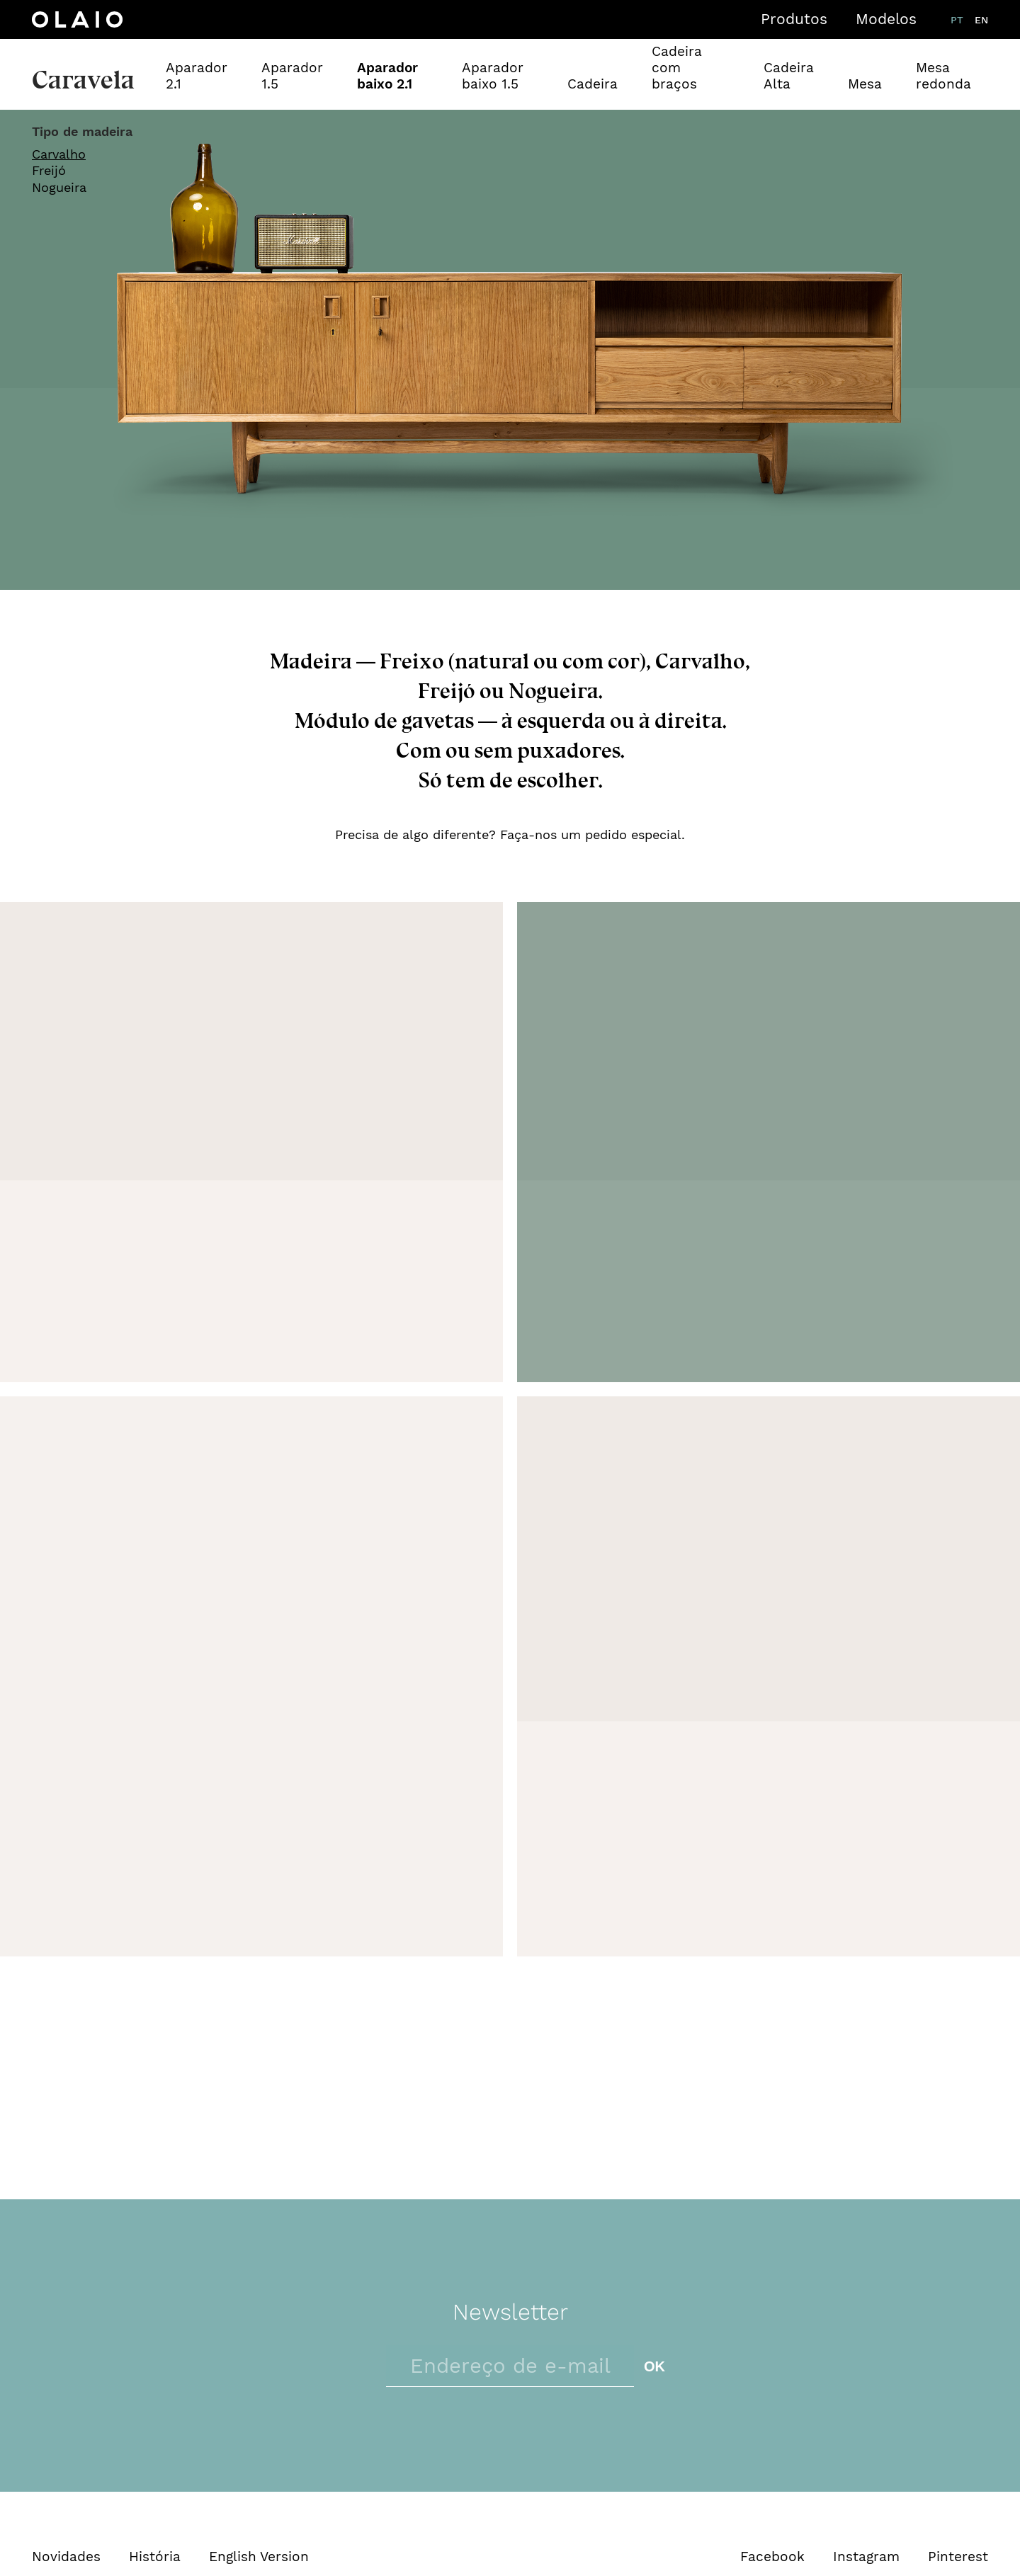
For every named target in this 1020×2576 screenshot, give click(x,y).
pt (957, 19)
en (981, 19)
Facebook (772, 2556)
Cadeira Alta (789, 75)
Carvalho (59, 154)
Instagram (866, 2556)
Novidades (66, 2556)
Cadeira (592, 84)
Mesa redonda (943, 75)
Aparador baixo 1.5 (492, 75)
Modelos (886, 19)
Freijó (49, 170)
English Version (259, 2556)
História (155, 2556)
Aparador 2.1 (196, 75)
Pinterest (958, 2556)
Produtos (794, 19)
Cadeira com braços (677, 67)
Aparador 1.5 (292, 75)
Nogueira (59, 187)
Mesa (865, 84)
